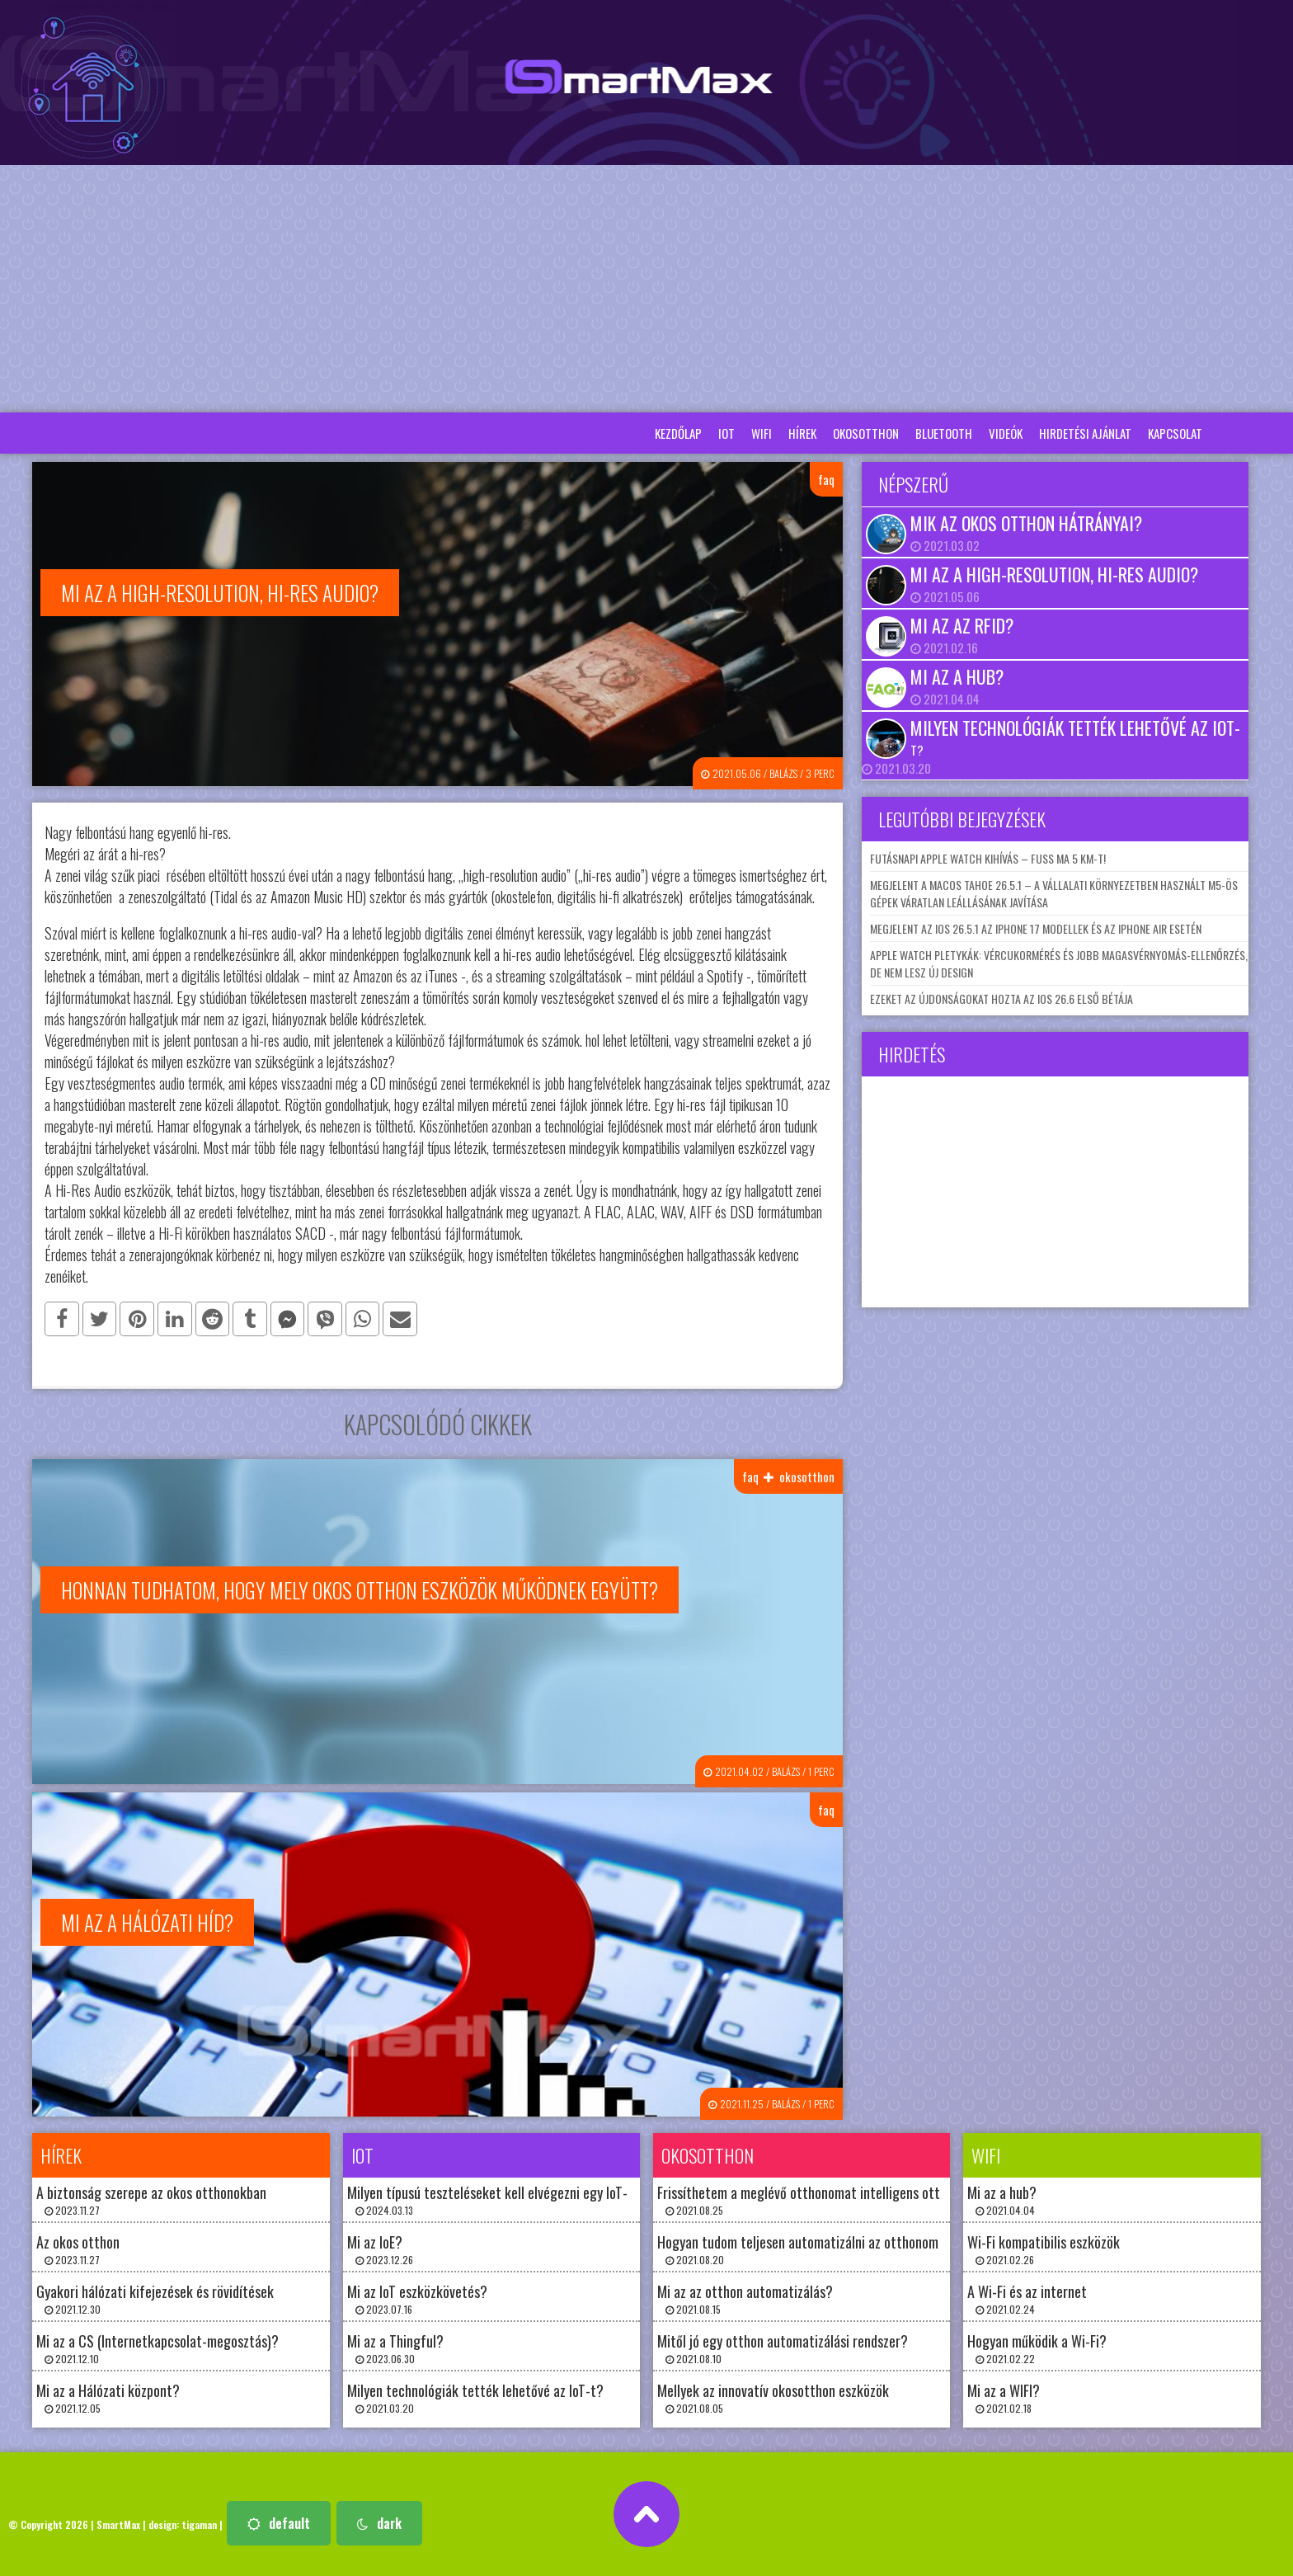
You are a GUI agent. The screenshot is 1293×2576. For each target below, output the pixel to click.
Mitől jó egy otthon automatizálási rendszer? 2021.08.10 (782, 2348)
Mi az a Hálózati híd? (147, 1922)
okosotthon (866, 433)
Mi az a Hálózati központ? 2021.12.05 (108, 2397)
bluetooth (943, 433)
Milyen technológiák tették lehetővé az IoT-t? (1075, 736)
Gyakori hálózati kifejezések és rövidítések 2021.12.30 (155, 2298)
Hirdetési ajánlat (1085, 433)
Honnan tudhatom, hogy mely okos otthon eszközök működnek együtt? (359, 1590)
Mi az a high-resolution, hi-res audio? (1054, 574)
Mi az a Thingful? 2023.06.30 (395, 2348)
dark (379, 2523)
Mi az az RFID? (961, 625)
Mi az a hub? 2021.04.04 (1002, 2199)
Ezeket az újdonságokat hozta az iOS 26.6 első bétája (1001, 998)
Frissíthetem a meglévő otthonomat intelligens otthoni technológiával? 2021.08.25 (856, 2199)
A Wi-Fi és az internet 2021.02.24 (1027, 2298)
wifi (761, 433)
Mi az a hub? (957, 676)
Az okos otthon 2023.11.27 (78, 2249)
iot (726, 433)
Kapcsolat (1175, 433)
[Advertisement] (646, 288)
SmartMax (118, 2524)
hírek (802, 433)
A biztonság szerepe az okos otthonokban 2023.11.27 (151, 2199)
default (278, 2523)
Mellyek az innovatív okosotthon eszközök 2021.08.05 (773, 2397)
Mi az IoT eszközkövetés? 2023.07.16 (417, 2298)
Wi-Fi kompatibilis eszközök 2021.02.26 (1043, 2249)
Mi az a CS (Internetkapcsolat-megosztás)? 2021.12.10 (157, 2348)
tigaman (199, 2524)
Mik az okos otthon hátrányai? (1026, 523)
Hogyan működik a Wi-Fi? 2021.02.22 (1037, 2348)
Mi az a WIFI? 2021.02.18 (1003, 2397)
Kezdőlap (678, 433)
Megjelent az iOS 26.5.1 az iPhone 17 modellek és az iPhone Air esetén (1035, 928)
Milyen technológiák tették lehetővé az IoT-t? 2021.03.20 (475, 2397)
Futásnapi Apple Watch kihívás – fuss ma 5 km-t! (988, 858)
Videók (1006, 433)
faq (826, 479)
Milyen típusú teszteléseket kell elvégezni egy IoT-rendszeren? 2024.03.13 (521, 2199)
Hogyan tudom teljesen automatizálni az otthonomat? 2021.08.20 (807, 2249)
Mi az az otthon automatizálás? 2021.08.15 (745, 2298)
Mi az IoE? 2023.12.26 (380, 2249)
